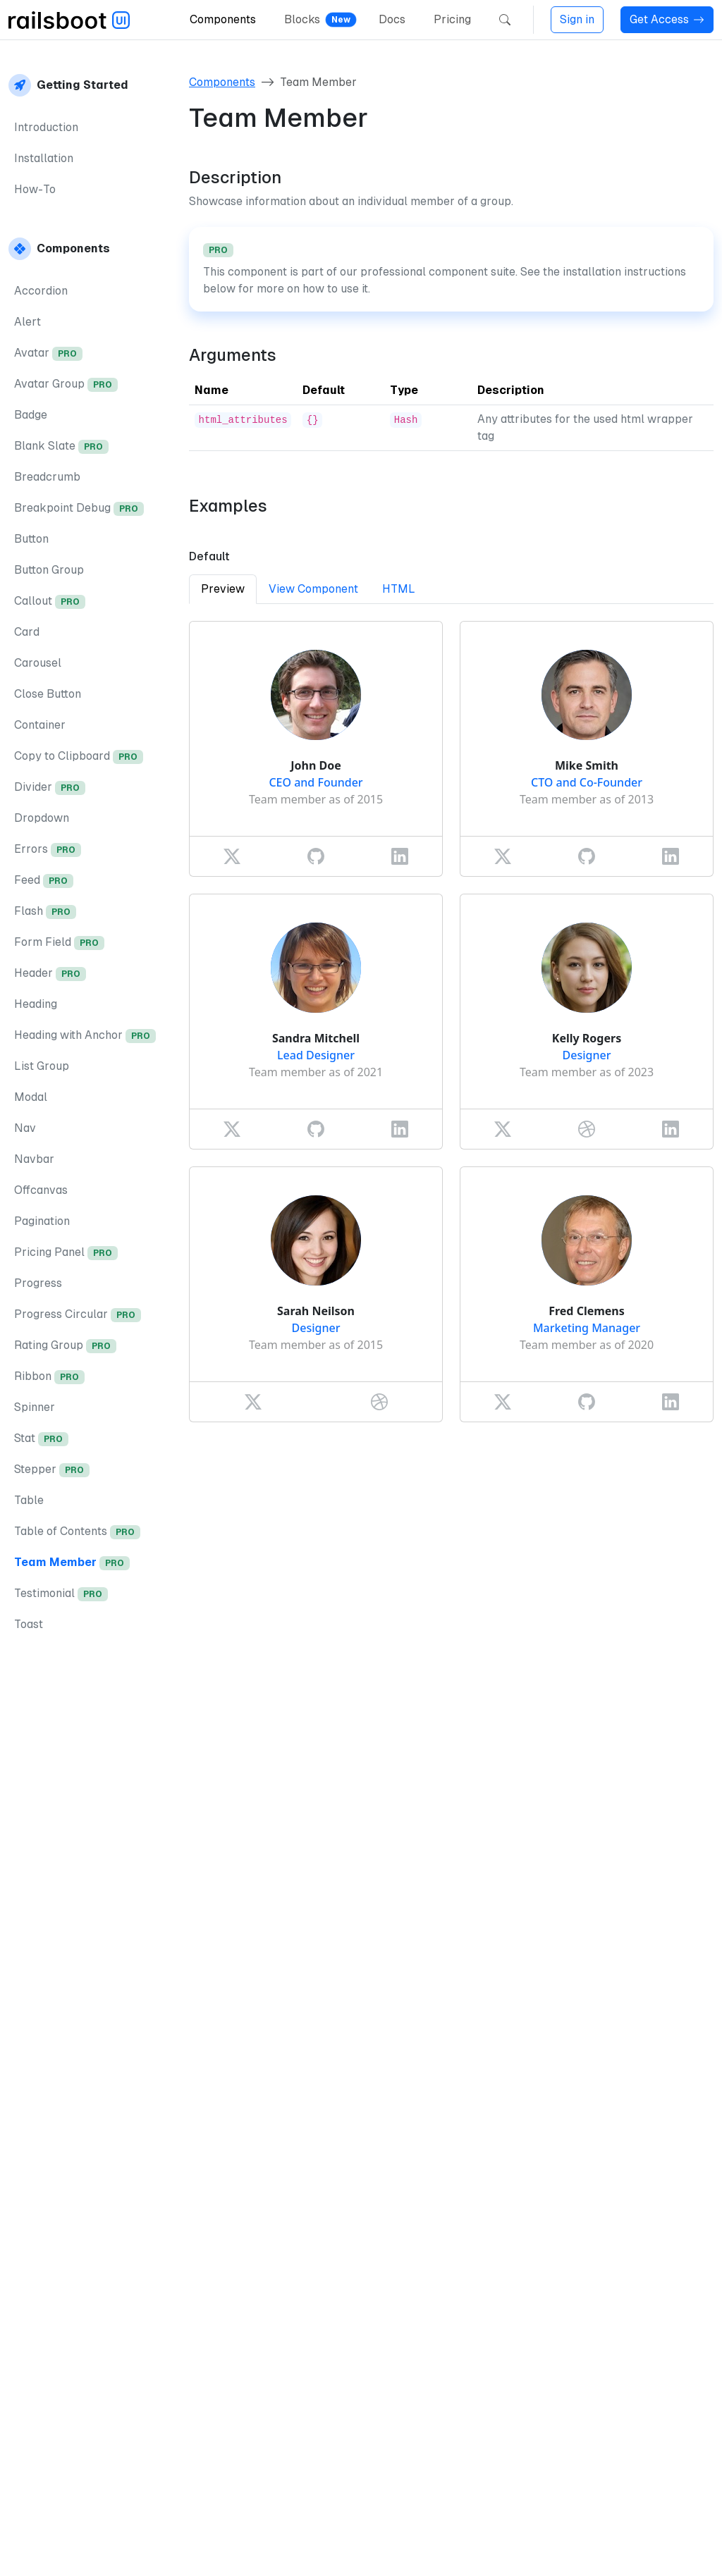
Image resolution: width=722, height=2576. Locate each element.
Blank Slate (61, 446)
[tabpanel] (451, 1021)
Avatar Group (66, 384)
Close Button (47, 694)
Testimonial (61, 1593)
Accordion (41, 290)
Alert (27, 321)
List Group (41, 1066)
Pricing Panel (66, 1252)
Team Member (72, 1562)
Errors (47, 849)
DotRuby (210, 2550)
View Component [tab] (313, 589)
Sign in (577, 19)
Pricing (452, 19)
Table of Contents (77, 1531)
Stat (41, 1438)
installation (434, 2256)
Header (50, 973)
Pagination (42, 1221)
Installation (43, 158)
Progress (38, 1283)
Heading (35, 1004)
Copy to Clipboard (78, 756)
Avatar (48, 353)
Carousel (37, 663)
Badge (30, 414)
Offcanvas (41, 1190)
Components (223, 19)
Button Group (49, 570)
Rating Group (65, 1345)
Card (26, 632)
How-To (35, 189)
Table (29, 1500)
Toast (28, 1624)
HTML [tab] (398, 589)
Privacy (620, 2550)
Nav (25, 1128)
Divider (49, 787)
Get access (241, 2402)
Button (31, 539)
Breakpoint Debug (79, 508)
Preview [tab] (223, 589)
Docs (392, 19)
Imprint (558, 2550)
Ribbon (49, 1376)
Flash (45, 911)
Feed (43, 880)
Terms (680, 2550)
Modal (30, 1097)
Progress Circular (77, 1314)
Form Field (59, 942)
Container (40, 725)
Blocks (302, 19)
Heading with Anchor (85, 1035)
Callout (49, 601)
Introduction (46, 127)
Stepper (52, 1469)
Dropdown (41, 818)
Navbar (34, 1159)
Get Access (667, 19)
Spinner (34, 1407)
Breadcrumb (47, 476)
